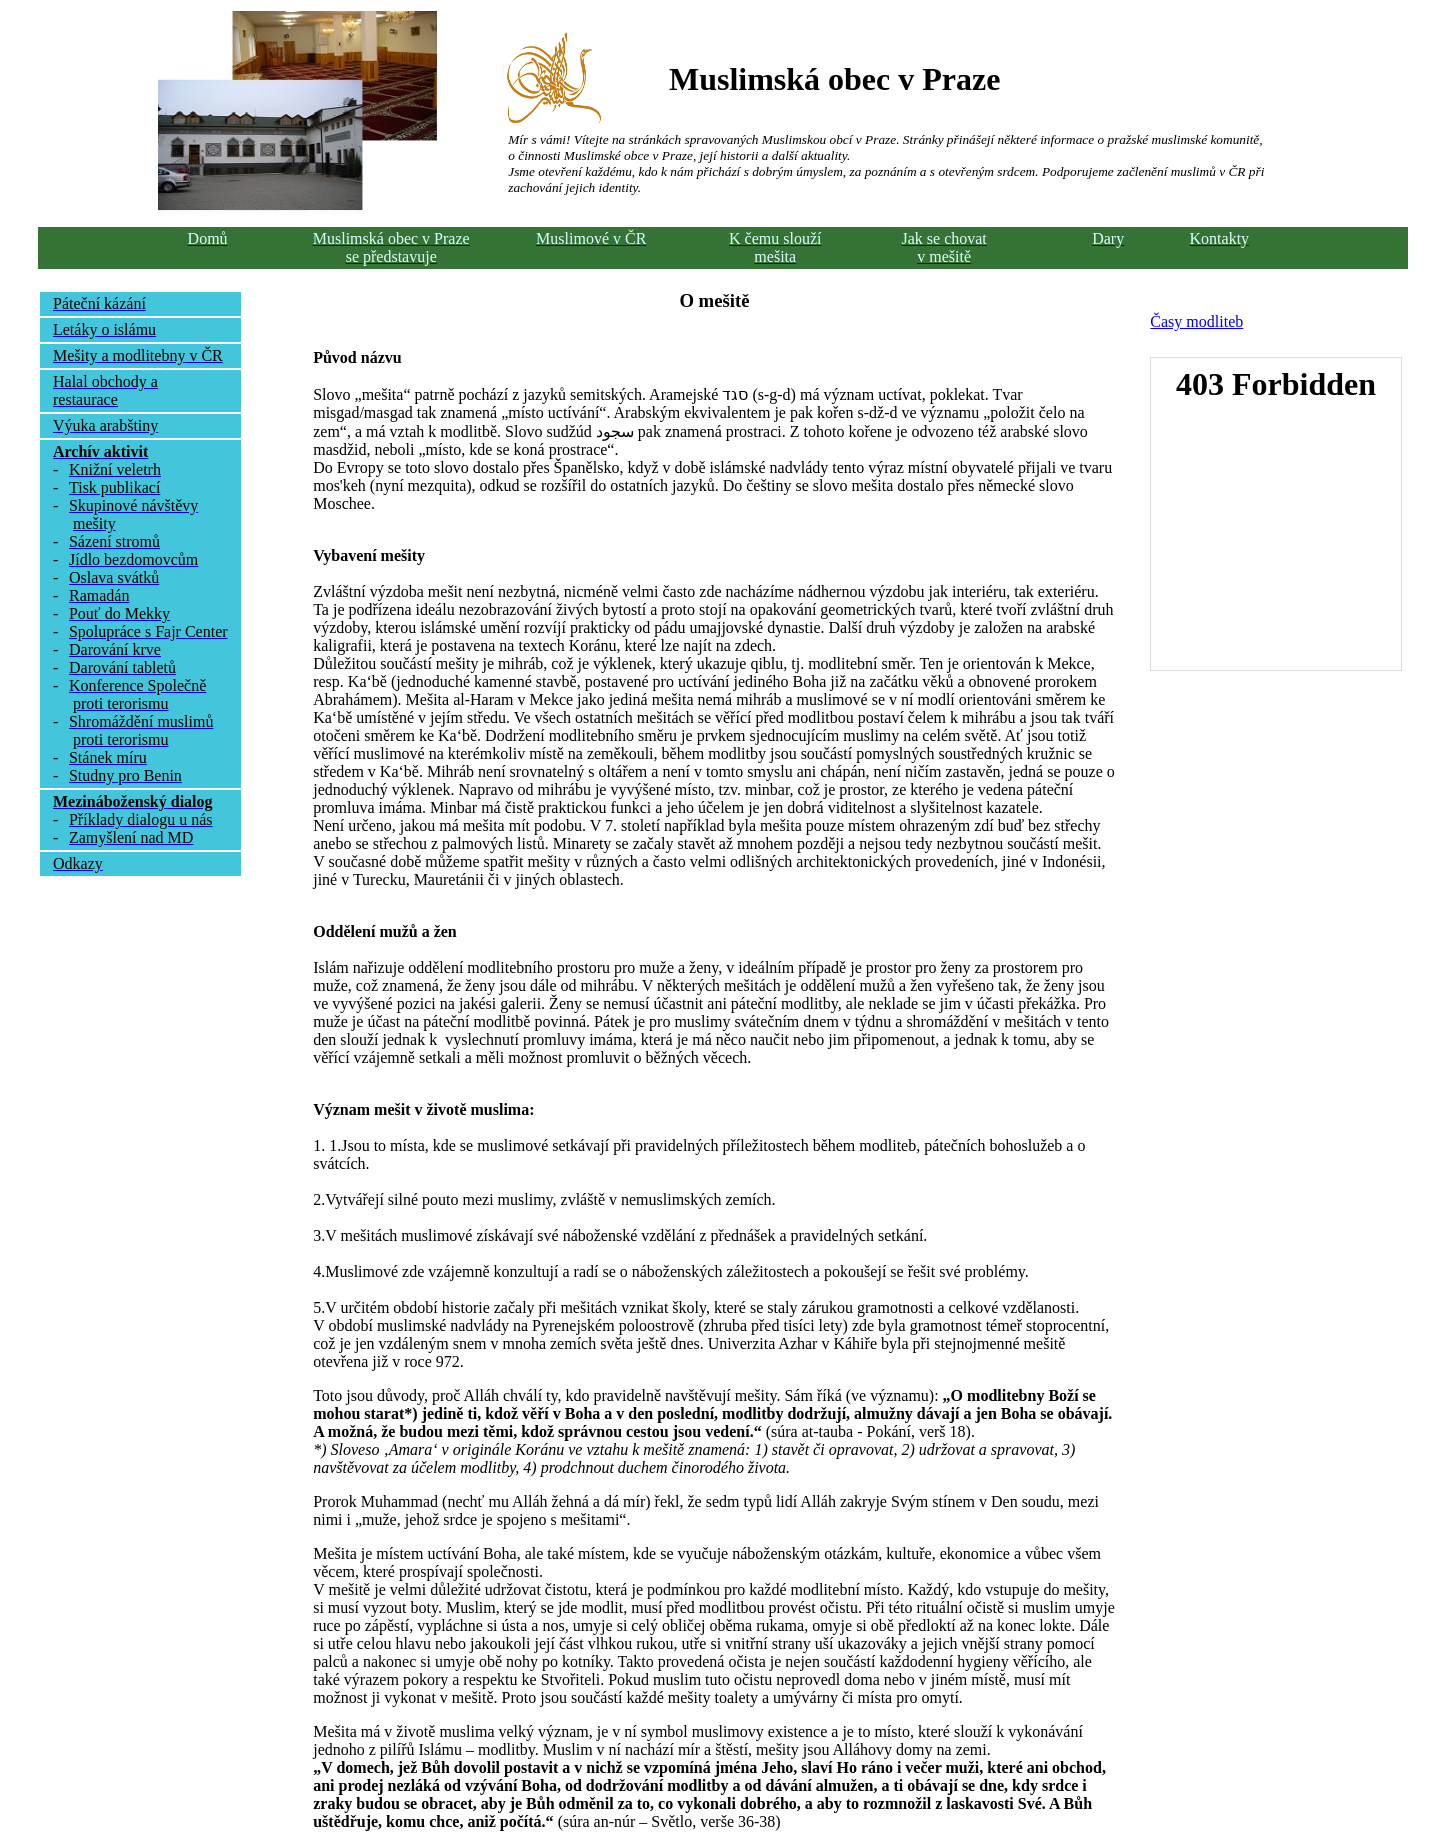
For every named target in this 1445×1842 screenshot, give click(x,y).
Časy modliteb (1196, 321)
